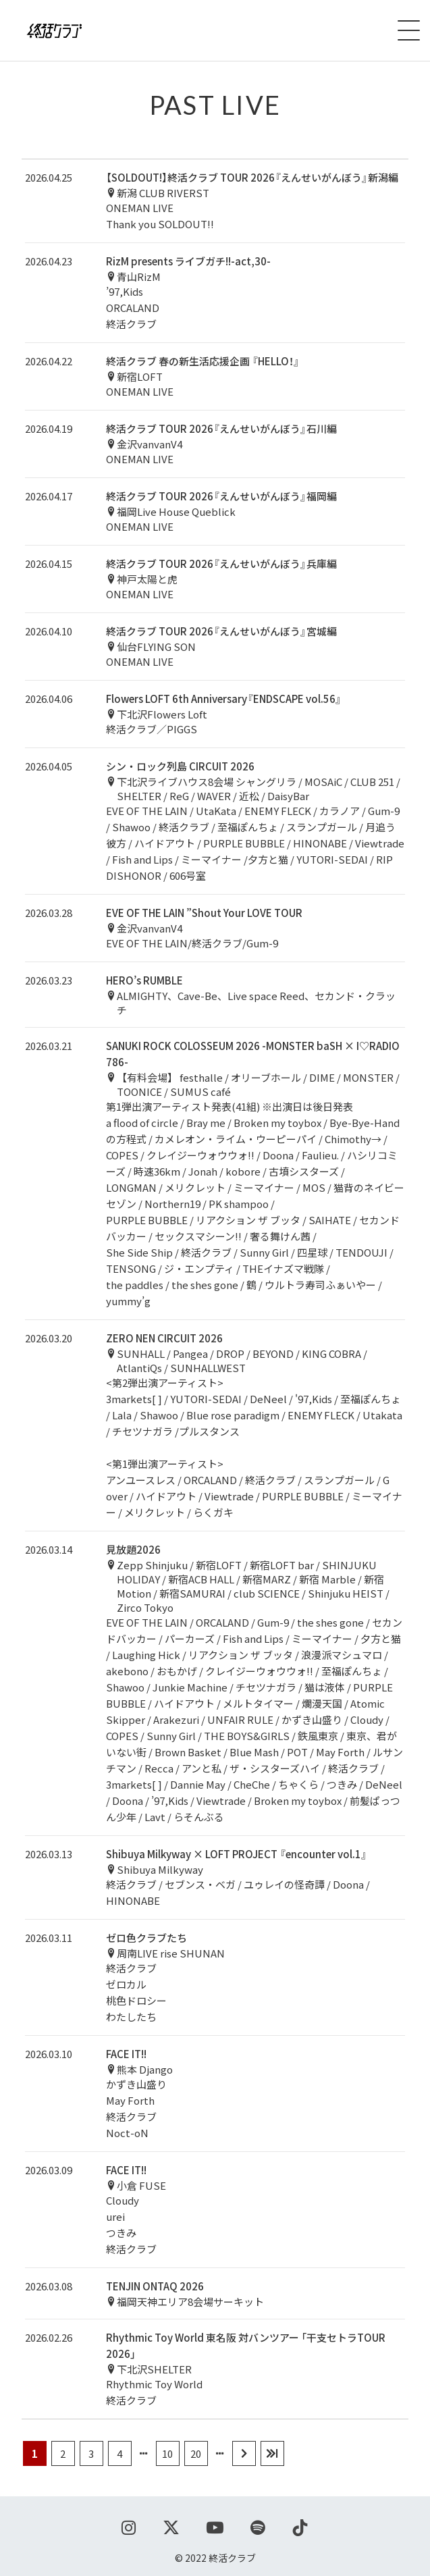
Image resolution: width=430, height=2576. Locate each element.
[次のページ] (244, 2453)
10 (167, 2453)
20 (195, 2453)
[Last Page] (272, 2453)
